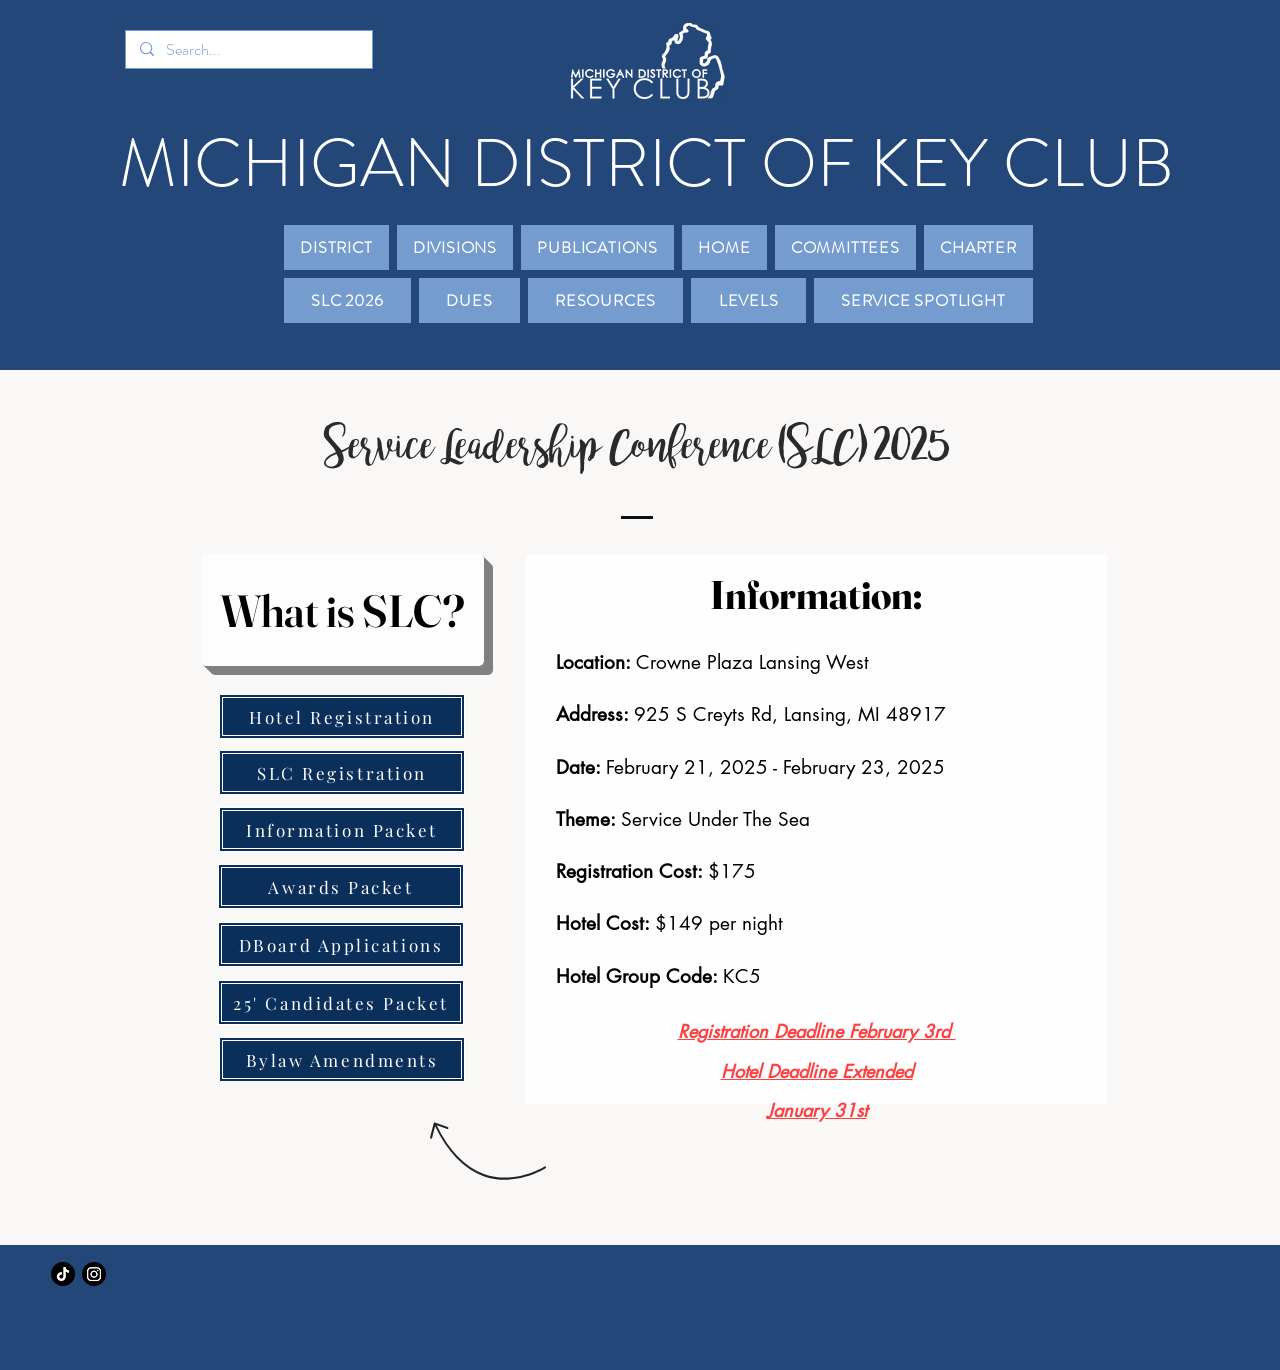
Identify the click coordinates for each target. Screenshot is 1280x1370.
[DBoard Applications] (341, 944)
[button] (336, 247)
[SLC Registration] (342, 772)
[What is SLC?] (342, 610)
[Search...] (248, 50)
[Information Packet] (342, 829)
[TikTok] (63, 1274)
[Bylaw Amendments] (342, 1059)
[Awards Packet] (341, 886)
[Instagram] (94, 1274)
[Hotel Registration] (342, 716)
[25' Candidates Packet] (341, 1002)
